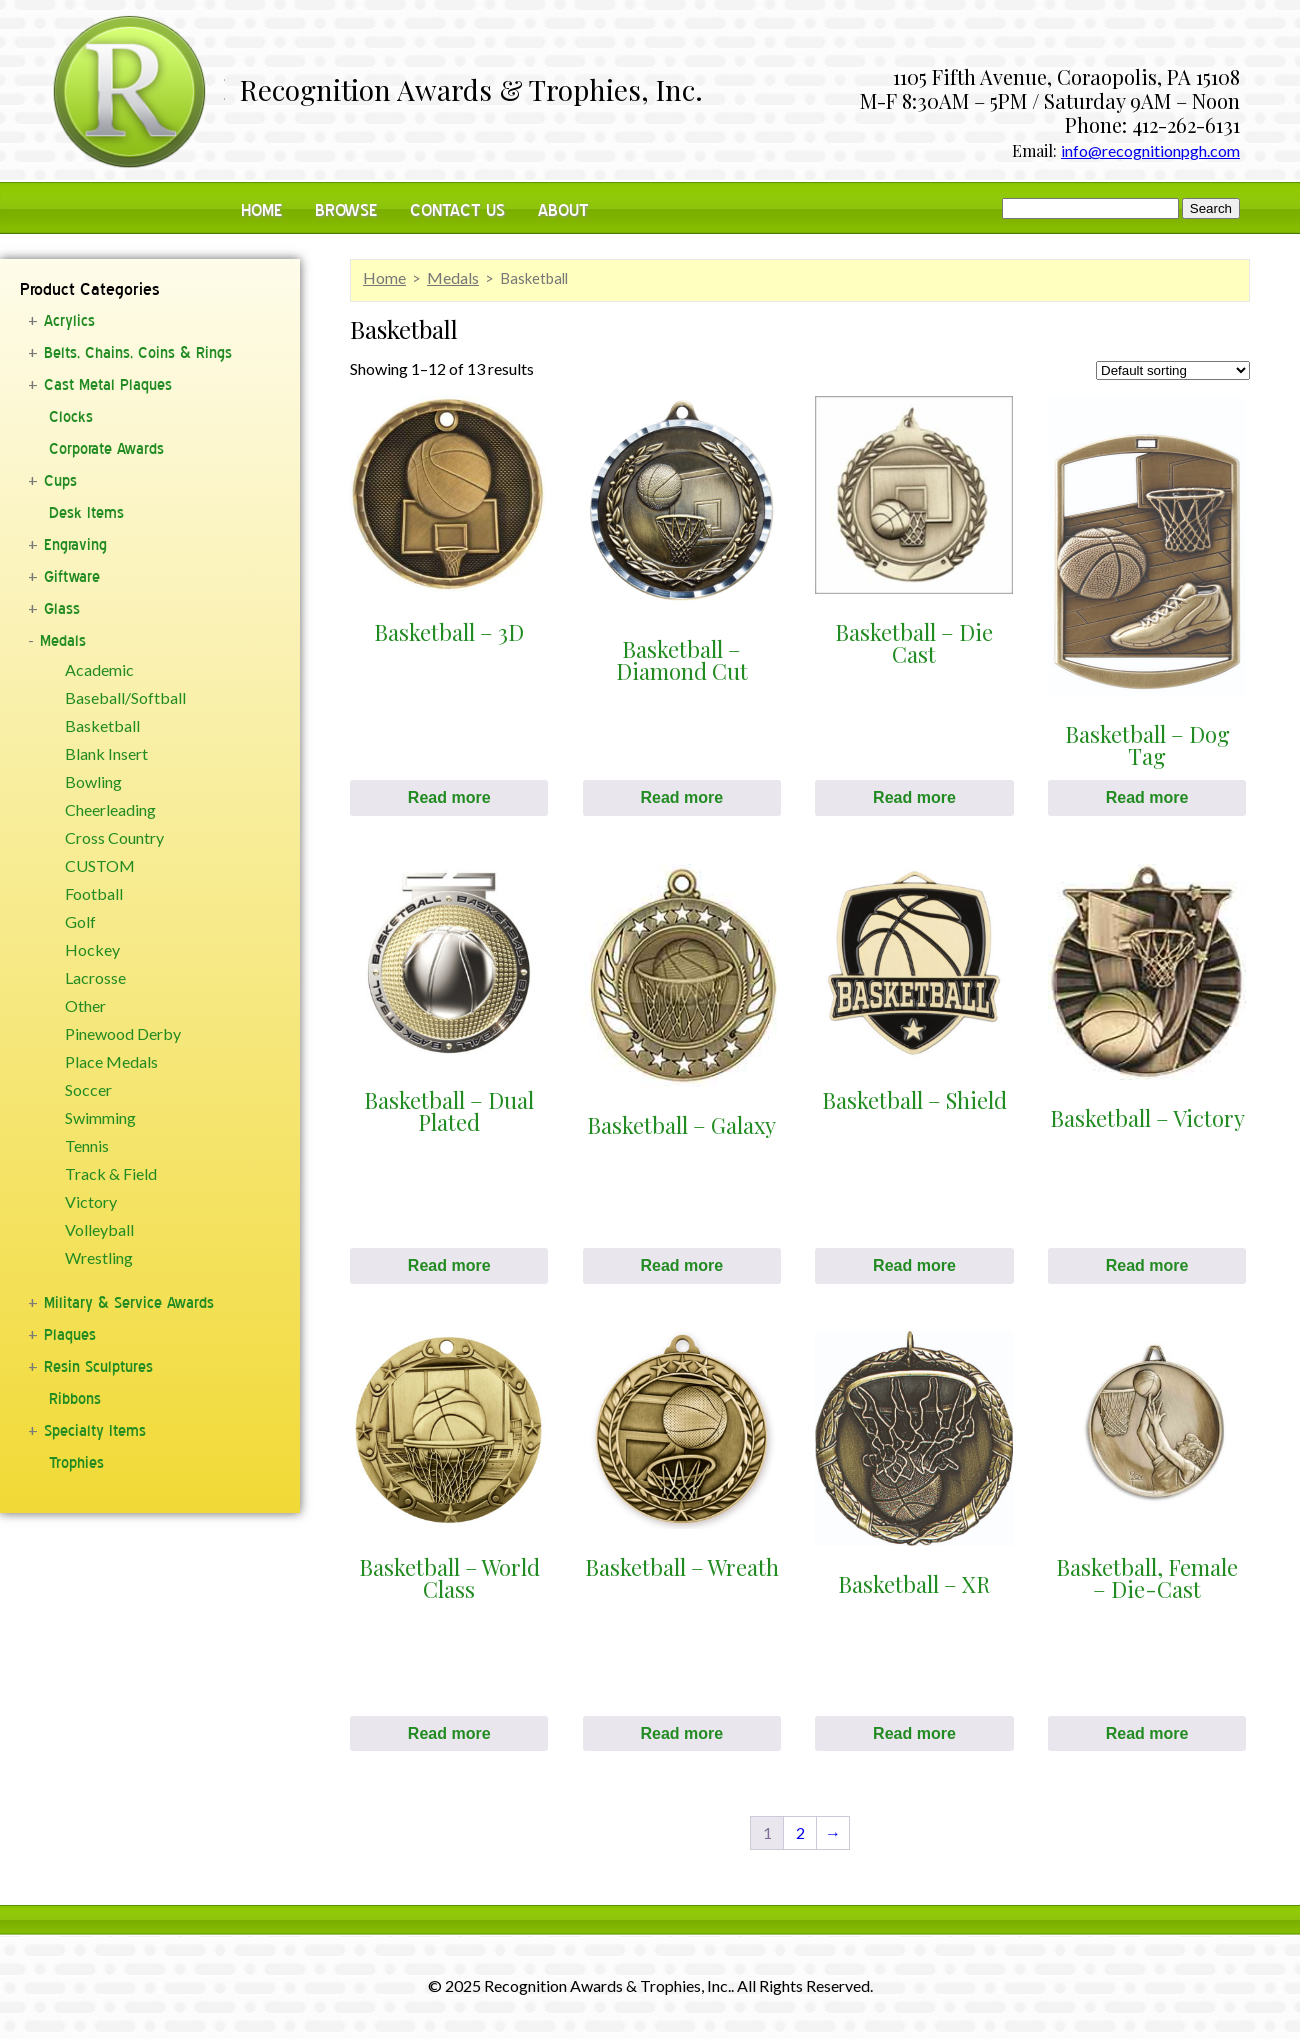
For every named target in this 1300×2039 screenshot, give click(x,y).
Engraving (75, 545)
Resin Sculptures (98, 1367)
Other (85, 1006)
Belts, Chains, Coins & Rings (138, 353)
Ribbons (75, 1399)
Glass (62, 609)
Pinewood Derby (123, 1034)
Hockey (92, 950)
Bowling (93, 782)
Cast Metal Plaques (108, 385)
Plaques (70, 1335)
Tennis (87, 1146)
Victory (91, 1202)
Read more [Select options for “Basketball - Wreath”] (681, 1733)
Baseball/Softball (125, 698)
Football (94, 894)
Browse (346, 210)
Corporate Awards (106, 449)
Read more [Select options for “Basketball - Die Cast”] (914, 797)
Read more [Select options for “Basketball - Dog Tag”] (1147, 797)
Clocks (71, 417)
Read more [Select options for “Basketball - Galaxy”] (681, 1265)
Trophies (76, 1463)
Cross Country (114, 838)
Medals (63, 641)
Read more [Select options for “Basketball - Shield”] (914, 1265)
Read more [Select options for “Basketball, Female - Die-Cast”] (1147, 1733)
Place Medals (111, 1062)
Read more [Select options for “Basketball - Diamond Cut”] (681, 797)
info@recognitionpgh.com (1150, 150)
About (563, 210)
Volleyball (99, 1230)
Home (261, 210)
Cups (60, 481)
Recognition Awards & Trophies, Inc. (471, 92)
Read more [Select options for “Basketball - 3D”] (449, 797)
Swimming (100, 1118)
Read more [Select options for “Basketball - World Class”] (449, 1733)
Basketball (102, 726)
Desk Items (86, 513)
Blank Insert (106, 754)
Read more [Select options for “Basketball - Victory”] (1147, 1265)
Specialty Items (95, 1431)
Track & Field (111, 1174)
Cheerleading (110, 810)
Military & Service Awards (129, 1303)
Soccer (88, 1090)
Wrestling (99, 1258)
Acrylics (69, 321)
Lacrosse (95, 978)
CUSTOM (100, 866)
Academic (99, 670)
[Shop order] (1173, 370)
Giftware (72, 577)
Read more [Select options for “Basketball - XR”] (914, 1733)
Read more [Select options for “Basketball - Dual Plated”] (449, 1265)
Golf (80, 922)
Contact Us (457, 210)
